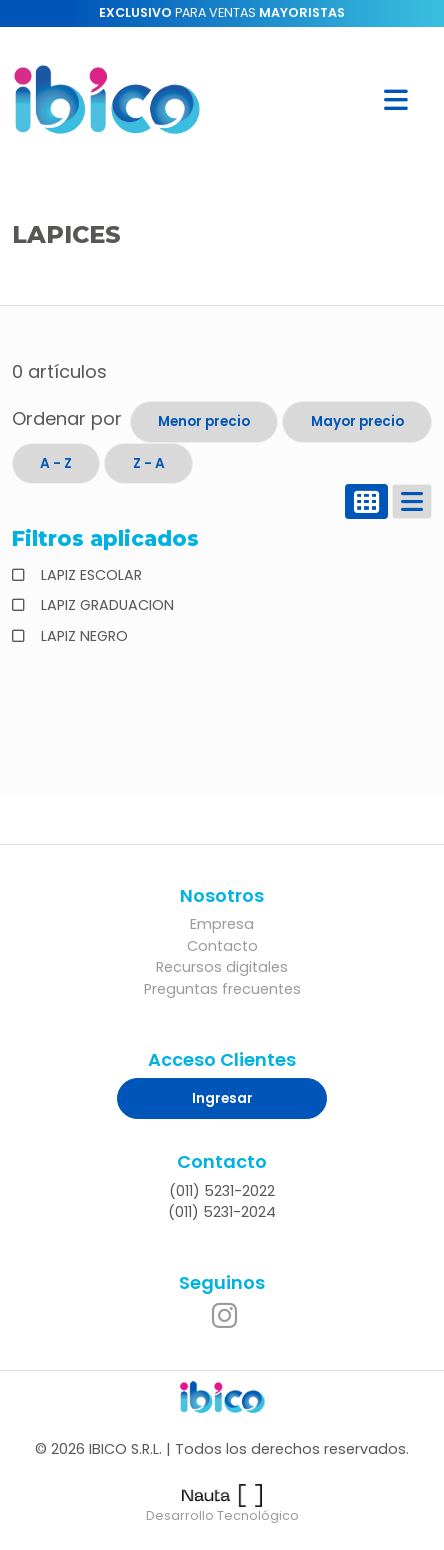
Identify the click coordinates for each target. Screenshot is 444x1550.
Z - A (149, 463)
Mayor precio (357, 421)
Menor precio (204, 421)
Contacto (222, 946)
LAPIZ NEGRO (82, 636)
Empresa (222, 924)
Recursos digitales (222, 967)
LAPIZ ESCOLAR (89, 575)
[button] (396, 99)
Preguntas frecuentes (222, 989)
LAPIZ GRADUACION (105, 605)
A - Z (56, 463)
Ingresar (222, 1098)
